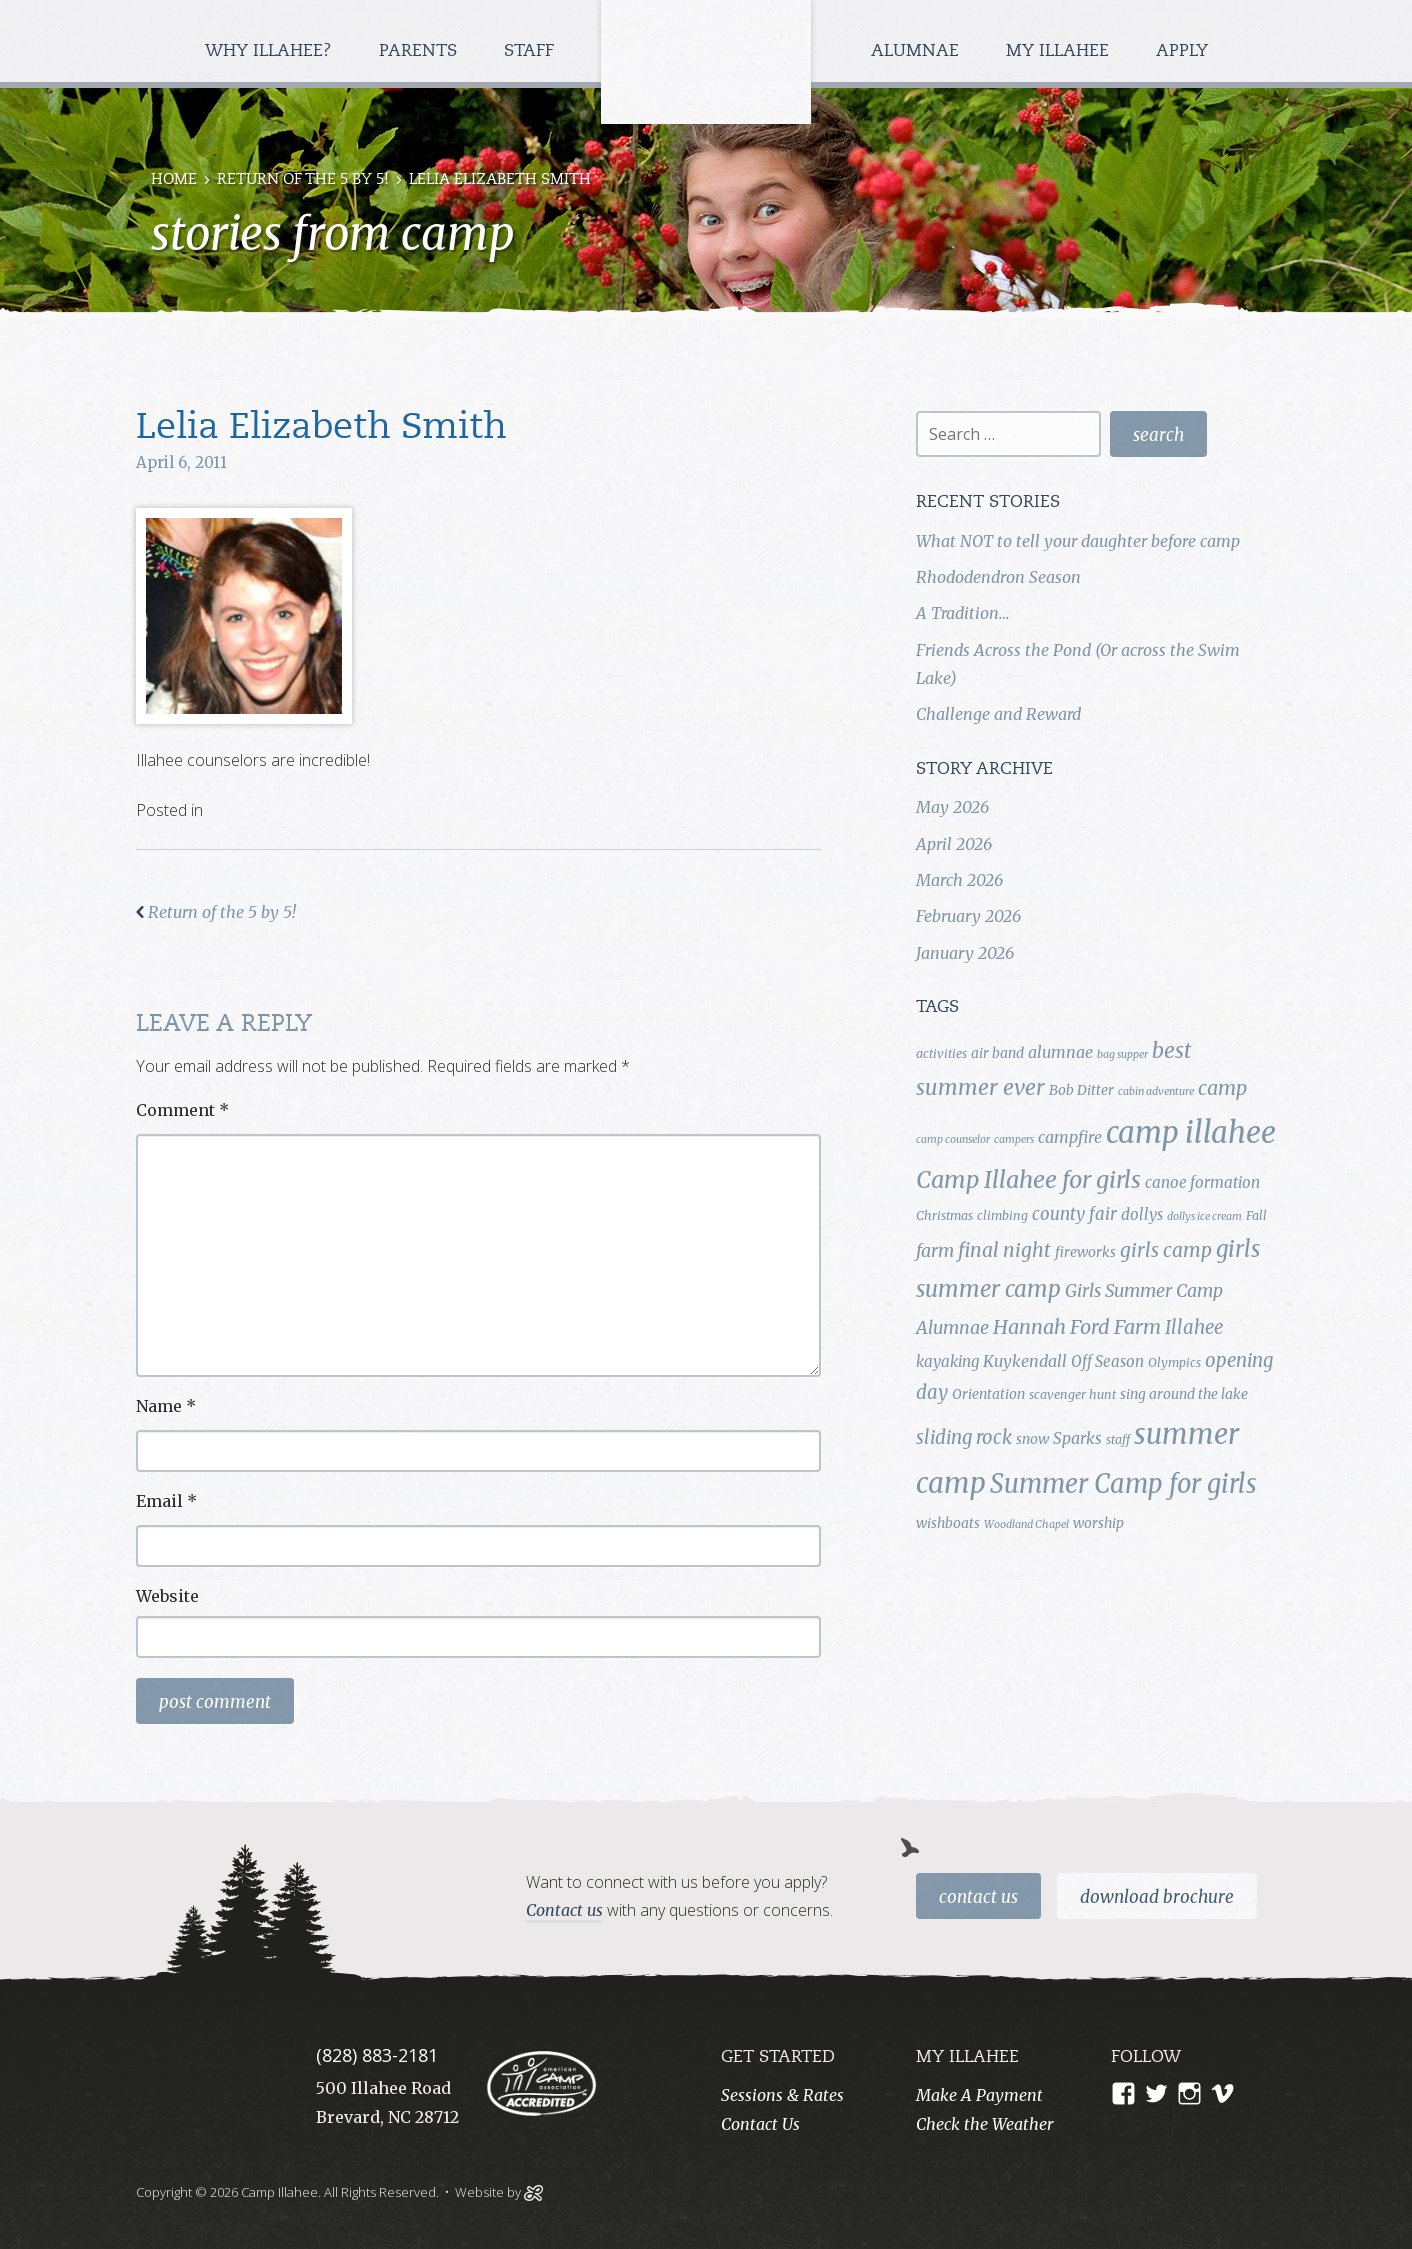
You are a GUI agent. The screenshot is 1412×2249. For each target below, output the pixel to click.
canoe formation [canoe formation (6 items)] (1202, 1182)
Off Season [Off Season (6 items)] (1107, 1361)
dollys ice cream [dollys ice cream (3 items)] (1204, 1216)
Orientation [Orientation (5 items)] (988, 1394)
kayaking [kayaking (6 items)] (947, 1361)
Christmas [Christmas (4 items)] (944, 1215)
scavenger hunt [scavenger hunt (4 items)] (1072, 1394)
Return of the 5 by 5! (303, 180)
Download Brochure (1157, 1897)
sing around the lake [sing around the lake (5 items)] (1184, 1394)
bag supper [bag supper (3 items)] (1122, 1054)
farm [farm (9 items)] (935, 1251)
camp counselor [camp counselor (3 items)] (953, 1139)
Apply (1182, 51)
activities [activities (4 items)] (941, 1053)
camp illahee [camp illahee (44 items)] (1191, 1132)
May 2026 (952, 807)
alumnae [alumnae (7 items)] (1060, 1052)
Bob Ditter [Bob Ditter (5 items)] (1081, 1090)
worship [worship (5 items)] (1098, 1523)
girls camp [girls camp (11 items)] (1166, 1250)
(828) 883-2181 (377, 2055)
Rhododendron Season (998, 577)
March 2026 (959, 880)
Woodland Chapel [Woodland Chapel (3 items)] (1026, 1524)
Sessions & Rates (782, 2095)
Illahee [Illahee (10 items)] (1194, 1327)
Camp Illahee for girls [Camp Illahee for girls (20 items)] (1028, 1179)
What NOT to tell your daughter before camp (1078, 541)
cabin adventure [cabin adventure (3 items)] (1156, 1091)
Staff (531, 51)
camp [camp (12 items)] (1222, 1088)
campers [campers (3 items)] (1014, 1139)
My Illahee (1060, 51)
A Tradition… (962, 613)
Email (166, 1501)
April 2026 (954, 844)
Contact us (564, 1910)
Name (166, 1406)
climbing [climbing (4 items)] (1002, 1215)
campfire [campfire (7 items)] (1070, 1137)
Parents (420, 51)
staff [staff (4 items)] (1118, 1439)
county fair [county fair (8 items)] (1074, 1214)
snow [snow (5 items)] (1032, 1439)
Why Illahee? (271, 51)
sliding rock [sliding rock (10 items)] (964, 1437)
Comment (182, 1110)
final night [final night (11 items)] (1004, 1250)
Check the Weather (984, 2124)
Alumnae (917, 51)
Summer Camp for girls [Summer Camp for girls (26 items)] (1123, 1484)
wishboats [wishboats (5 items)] (948, 1523)
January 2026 (965, 953)
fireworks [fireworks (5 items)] (1085, 1252)
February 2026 (968, 916)
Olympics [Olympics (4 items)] (1174, 1362)
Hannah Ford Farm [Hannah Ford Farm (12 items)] (1077, 1327)
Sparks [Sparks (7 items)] (1077, 1438)
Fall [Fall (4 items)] (1256, 1215)
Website (167, 1596)
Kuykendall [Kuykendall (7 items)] (1025, 1361)
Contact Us (978, 1897)
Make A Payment (979, 2095)
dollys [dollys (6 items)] (1142, 1214)
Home (174, 180)
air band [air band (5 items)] (997, 1053)
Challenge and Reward (998, 714)
